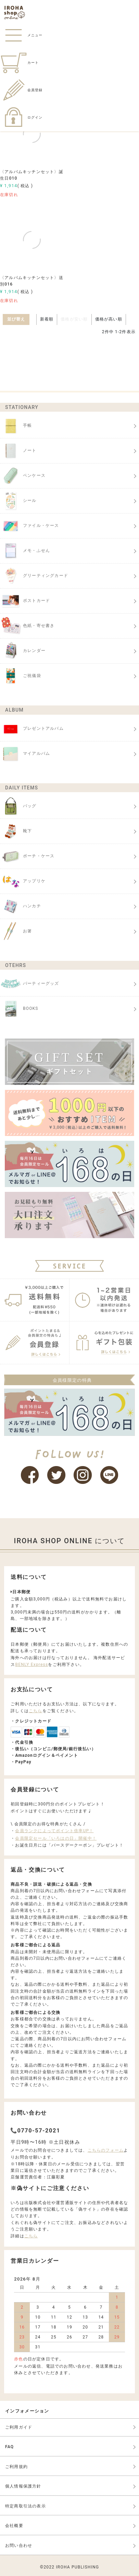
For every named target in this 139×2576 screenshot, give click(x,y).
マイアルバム (25, 753)
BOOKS (19, 1008)
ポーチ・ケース (27, 856)
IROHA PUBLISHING (77, 2567)
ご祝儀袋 (20, 676)
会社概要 (14, 2525)
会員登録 (21, 90)
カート (19, 62)
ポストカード (25, 601)
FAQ (9, 2446)
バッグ (18, 806)
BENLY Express (31, 1664)
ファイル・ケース (29, 525)
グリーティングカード (34, 575)
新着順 (47, 319)
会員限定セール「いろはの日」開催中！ (56, 1838)
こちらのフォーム (106, 2150)
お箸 (16, 931)
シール (18, 500)
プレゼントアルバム (32, 728)
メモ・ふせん (25, 550)
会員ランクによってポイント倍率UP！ (54, 1830)
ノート (18, 450)
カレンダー (23, 651)
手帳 (16, 425)
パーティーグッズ (29, 983)
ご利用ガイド (18, 2427)
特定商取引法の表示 (25, 2506)
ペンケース (23, 475)
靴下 (16, 831)
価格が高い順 (108, 319)
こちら (35, 1710)
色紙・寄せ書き (27, 626)
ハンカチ (20, 906)
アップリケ (23, 881)
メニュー (21, 35)
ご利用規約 (16, 2466)
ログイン (21, 117)
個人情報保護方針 (23, 2486)
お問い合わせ (18, 2545)
